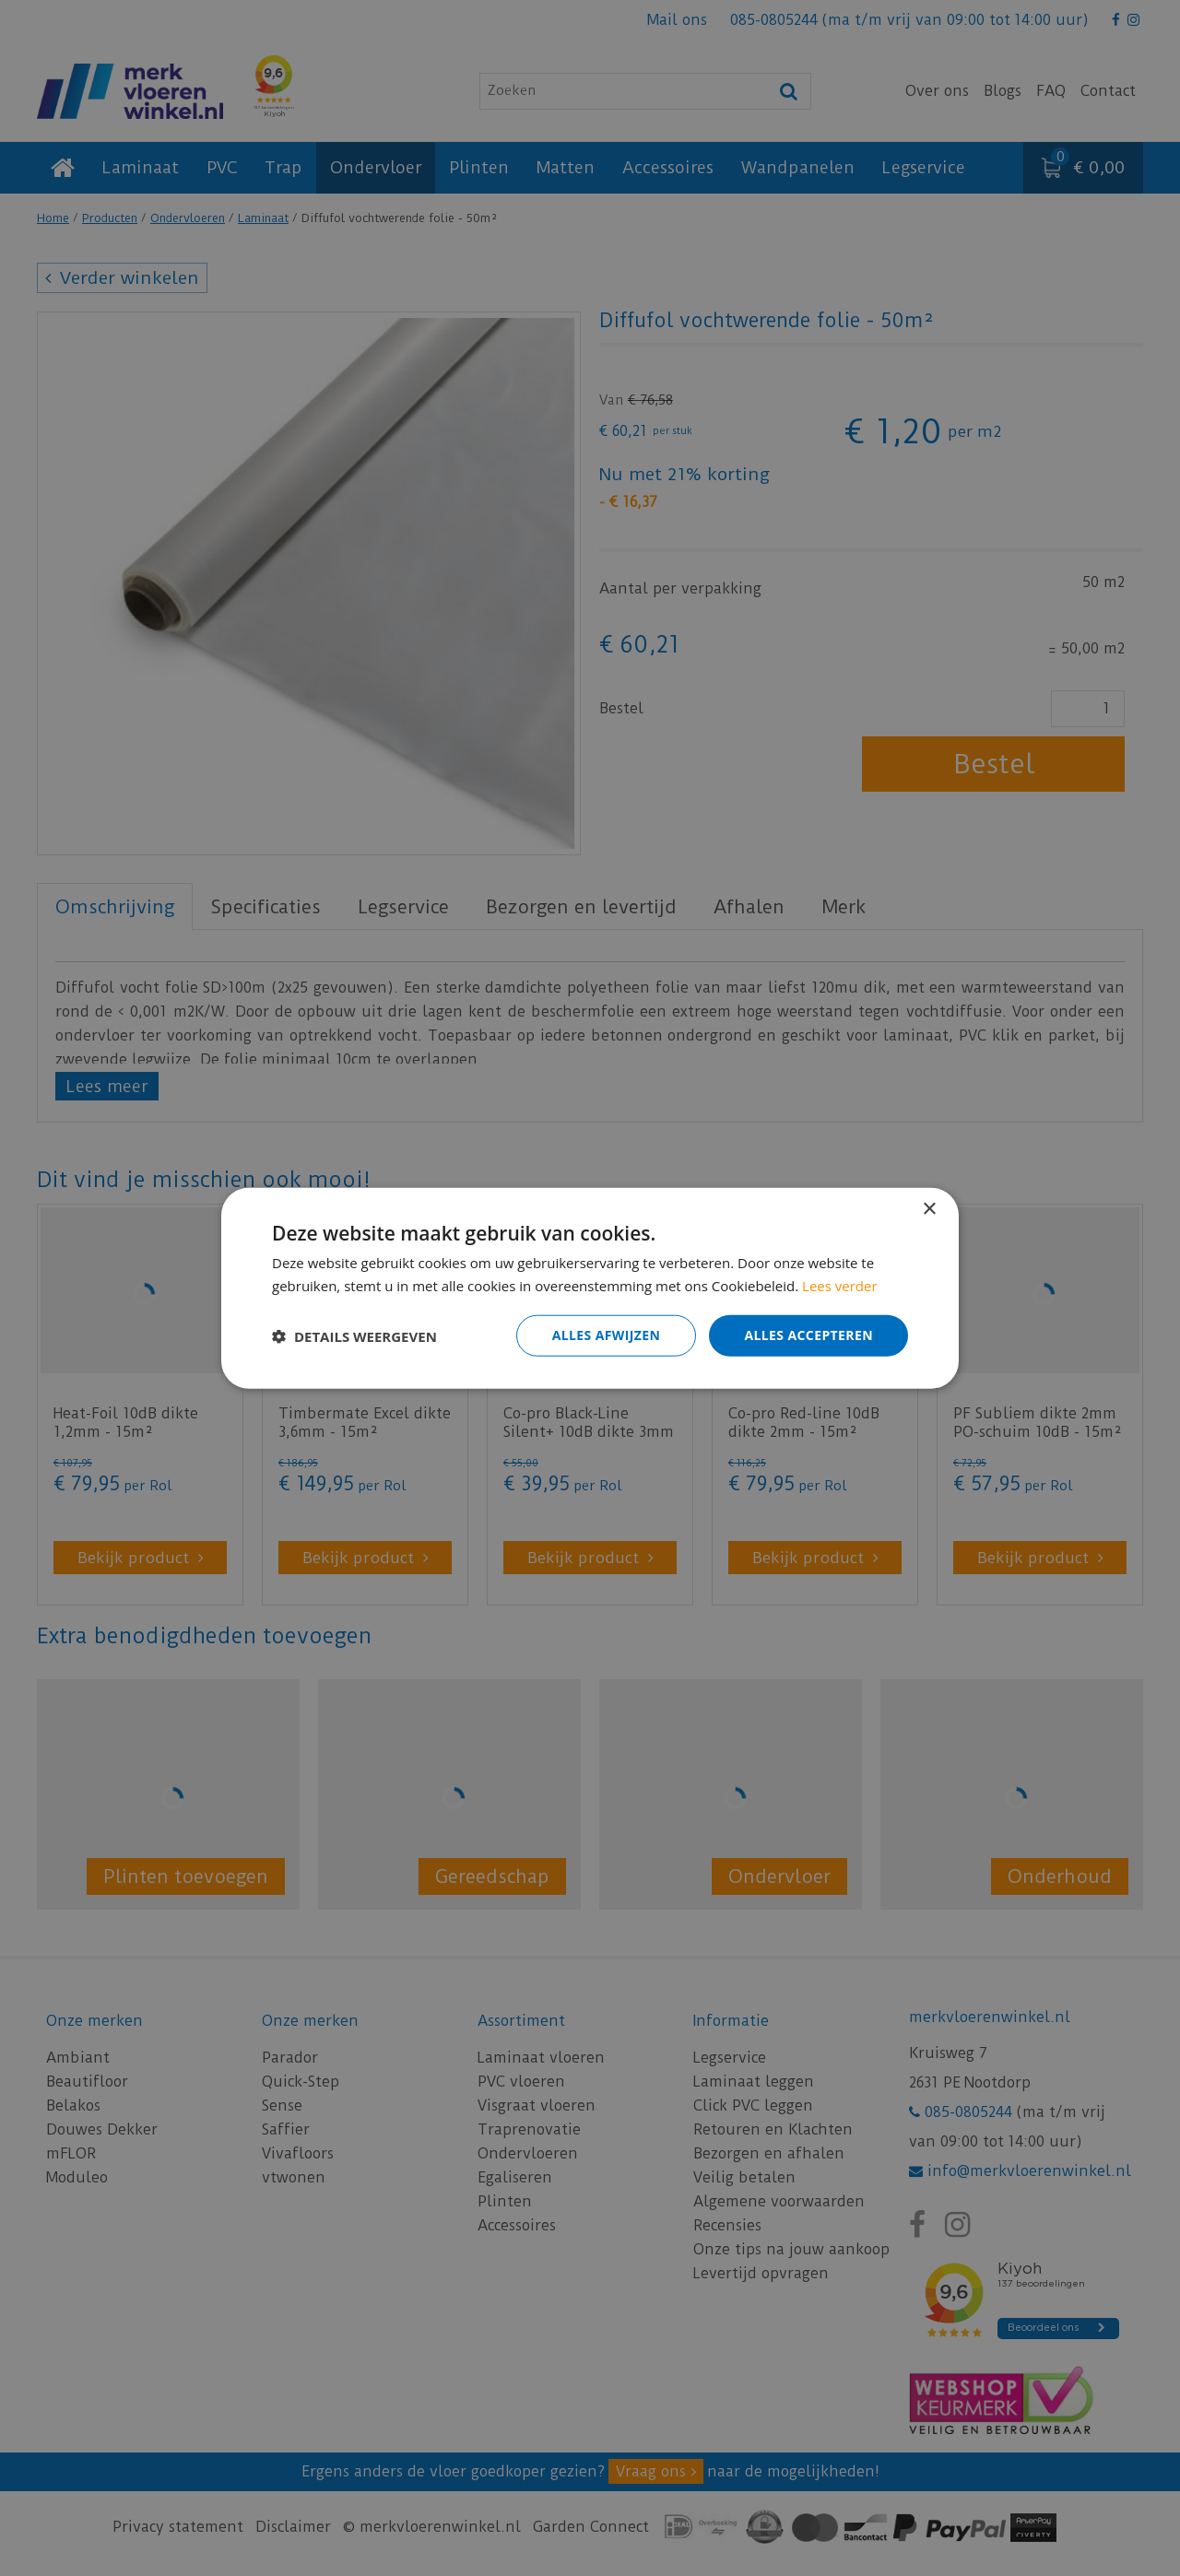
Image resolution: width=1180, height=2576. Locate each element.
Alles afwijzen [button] (606, 1335)
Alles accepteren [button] (808, 1335)
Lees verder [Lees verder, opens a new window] (840, 1285)
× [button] (929, 1209)
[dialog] (590, 1288)
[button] (354, 1335)
